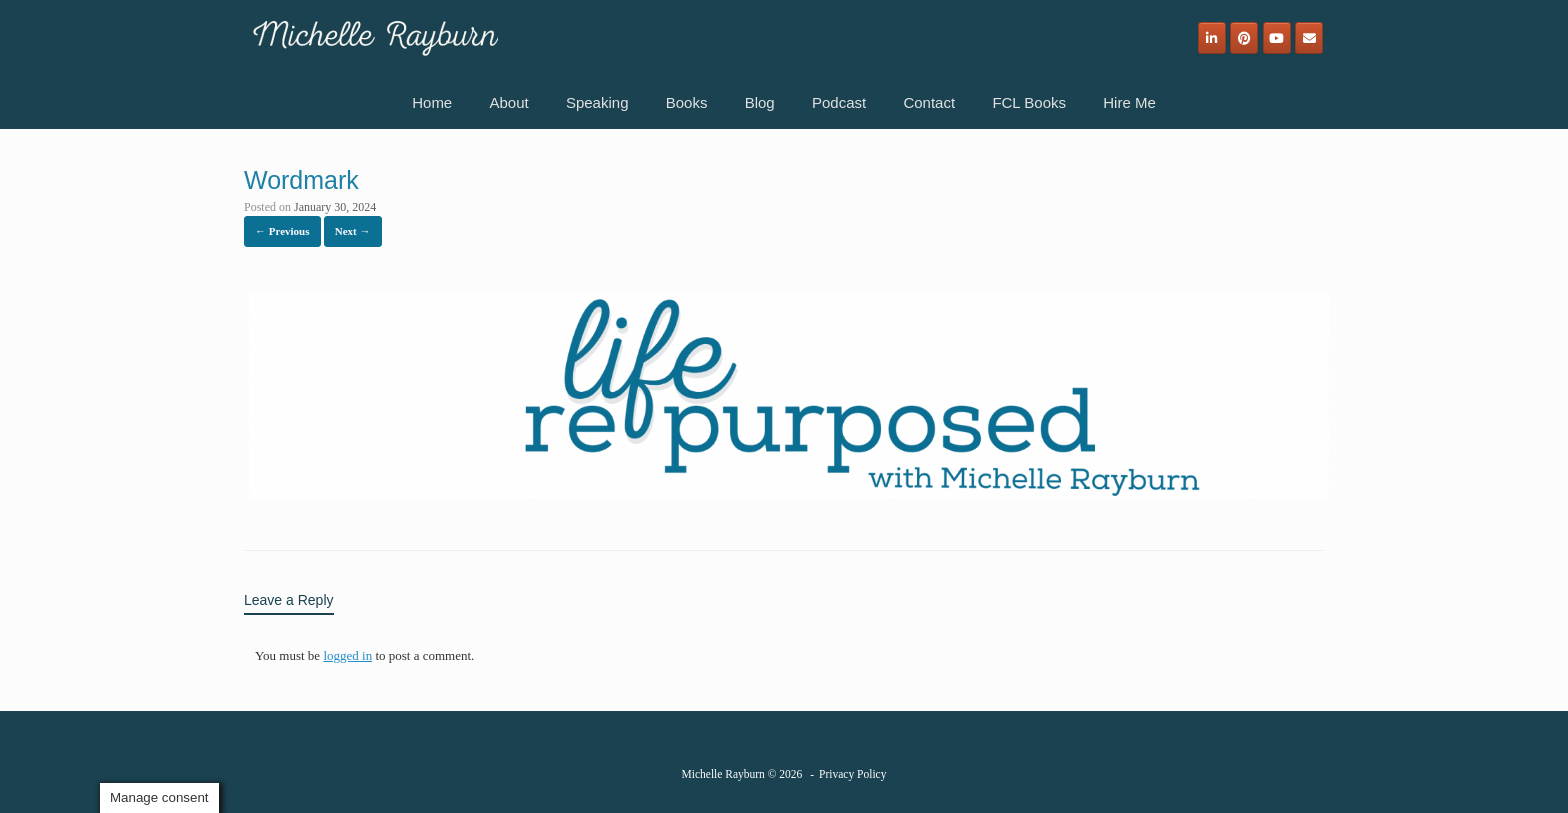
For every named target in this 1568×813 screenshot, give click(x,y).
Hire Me (1129, 102)
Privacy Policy (852, 774)
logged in (347, 655)
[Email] (1309, 38)
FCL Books (1029, 102)
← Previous (282, 231)
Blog (760, 102)
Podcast (839, 102)
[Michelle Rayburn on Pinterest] (1244, 38)
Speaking (597, 102)
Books (687, 102)
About (508, 102)
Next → (353, 231)
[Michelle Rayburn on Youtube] (1277, 38)
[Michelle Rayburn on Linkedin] (1212, 38)
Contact (929, 102)
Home (432, 102)
